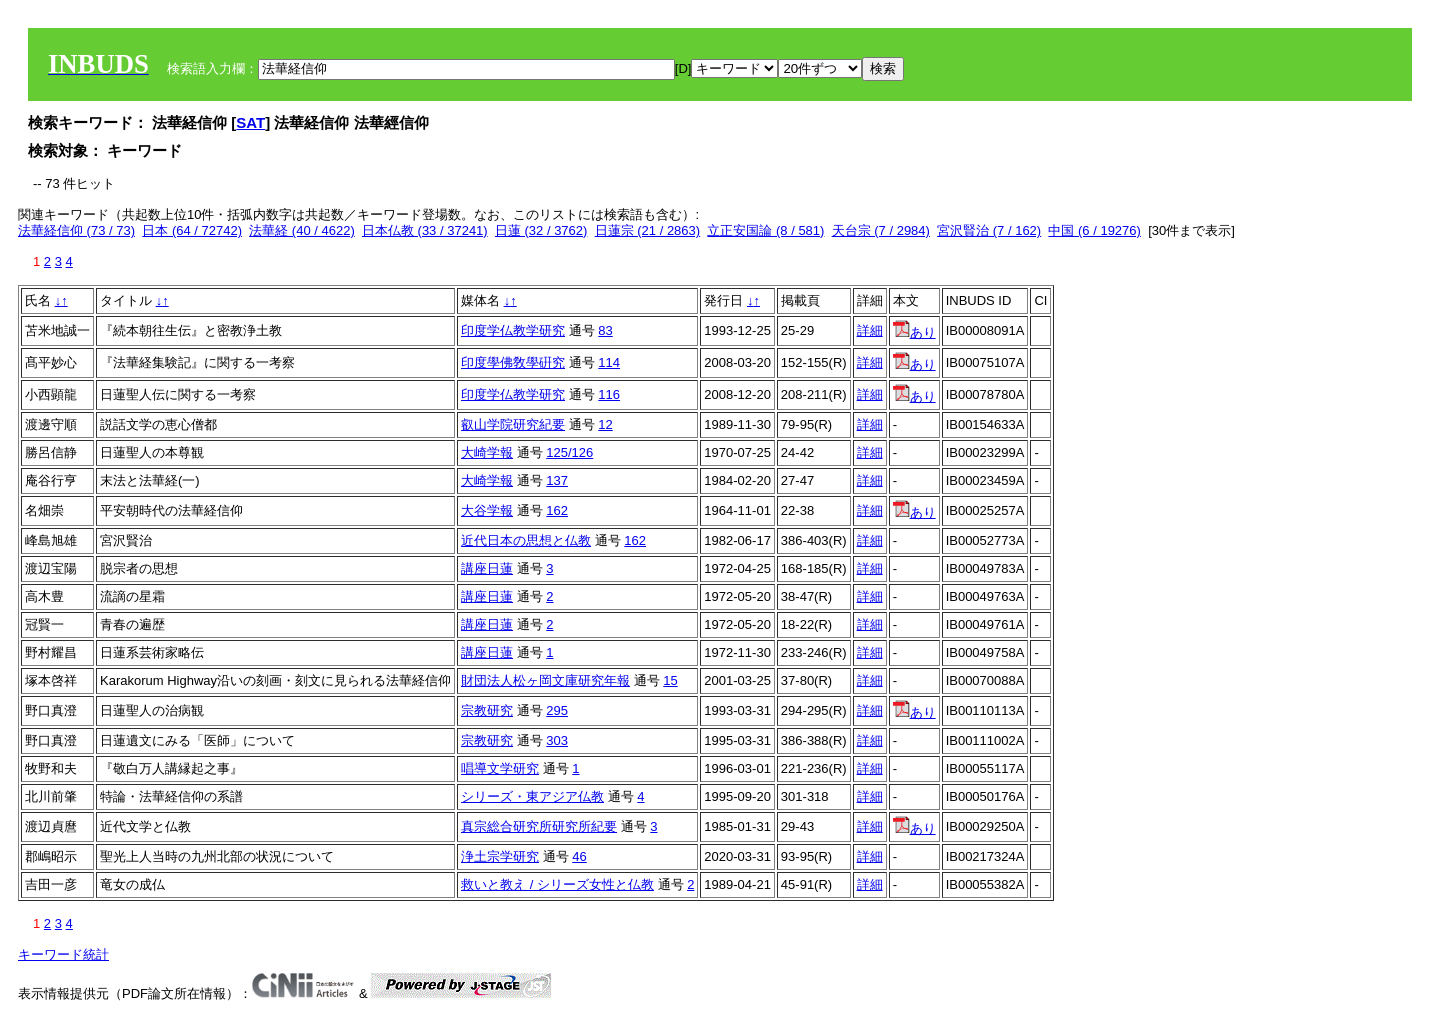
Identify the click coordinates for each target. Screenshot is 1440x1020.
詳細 (870, 330)
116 (609, 394)
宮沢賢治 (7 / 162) (989, 230)
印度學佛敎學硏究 (513, 362)
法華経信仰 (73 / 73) (76, 230)
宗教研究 (487, 710)
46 (579, 856)
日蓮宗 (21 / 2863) (648, 230)
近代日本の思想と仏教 (526, 540)
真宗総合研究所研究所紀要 (539, 826)
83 (605, 330)
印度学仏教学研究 (513, 330)
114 (609, 362)
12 (605, 424)
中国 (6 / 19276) (1094, 230)
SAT (250, 122)
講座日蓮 (487, 568)
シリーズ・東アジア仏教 (532, 796)
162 (557, 510)
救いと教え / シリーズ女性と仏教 (557, 884)
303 (557, 740)
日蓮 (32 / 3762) (541, 230)
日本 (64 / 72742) (192, 230)
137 (557, 480)
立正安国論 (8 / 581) (765, 230)
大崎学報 (487, 452)
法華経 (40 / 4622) (302, 230)
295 (557, 710)
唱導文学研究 (500, 768)
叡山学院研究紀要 (513, 424)
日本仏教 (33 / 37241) (425, 230)
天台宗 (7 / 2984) (881, 230)
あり (914, 332)
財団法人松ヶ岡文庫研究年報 (545, 680)
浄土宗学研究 (500, 856)
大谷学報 (487, 510)
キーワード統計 (63, 954)
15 (670, 680)
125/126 (569, 452)
